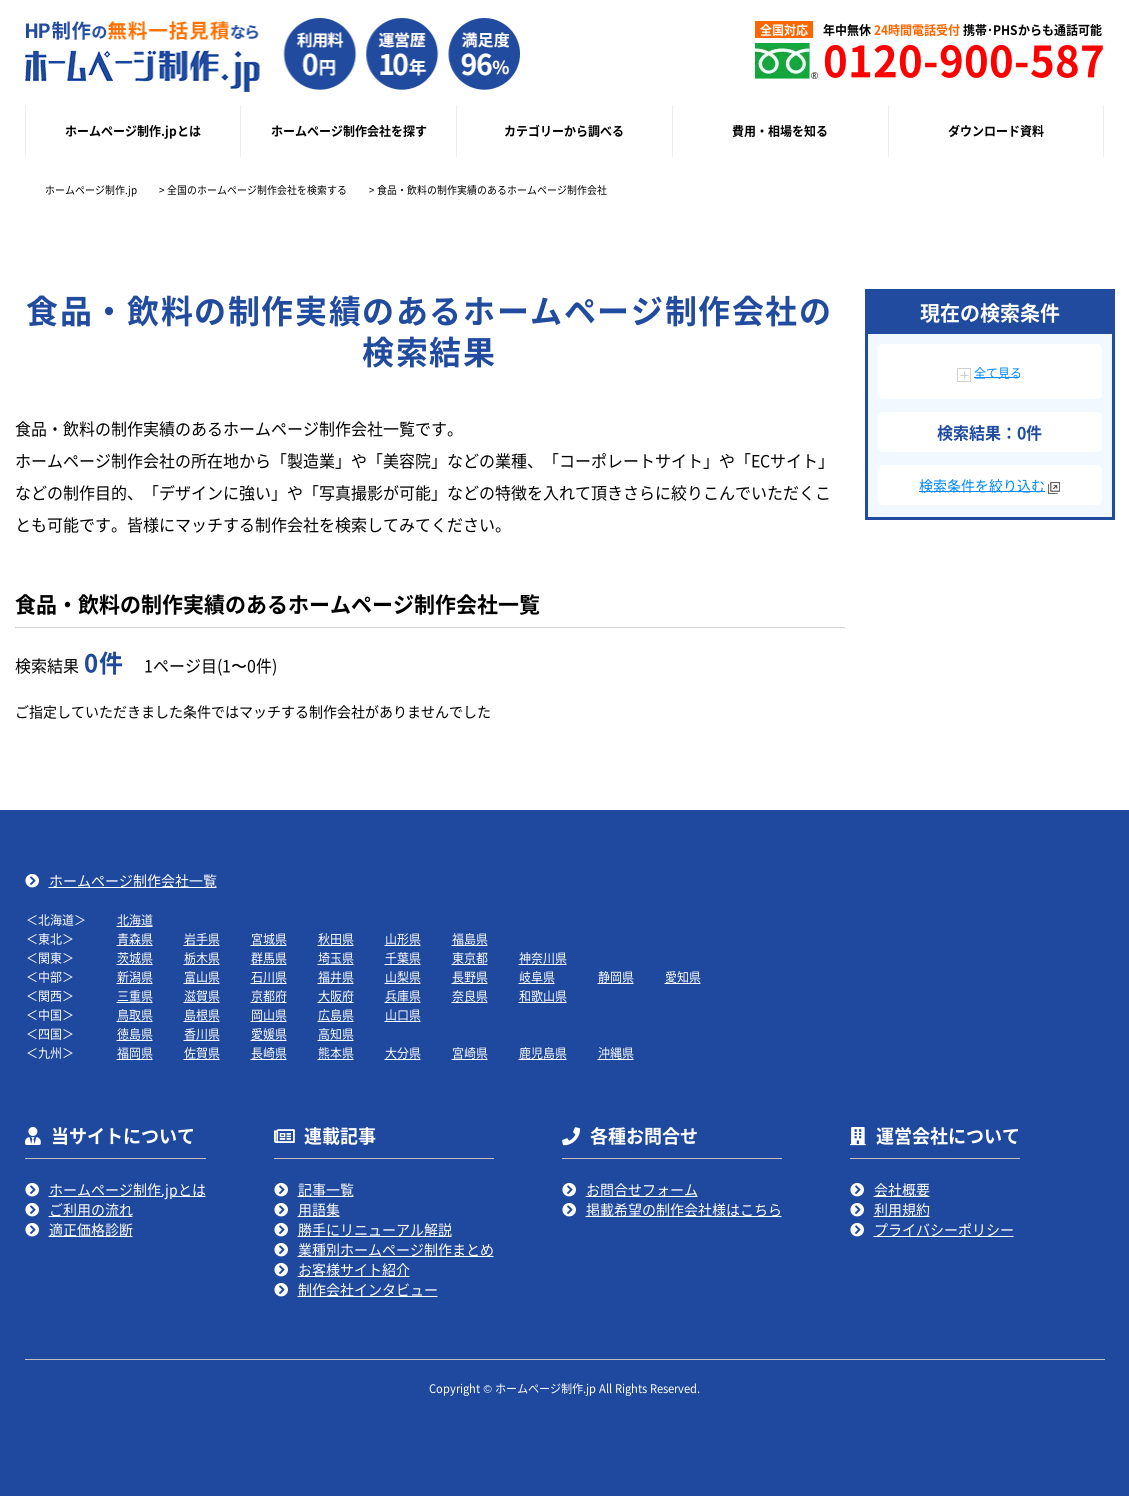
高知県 (336, 1033)
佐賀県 (202, 1052)
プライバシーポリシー (944, 1229)
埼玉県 (336, 957)
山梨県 (403, 976)
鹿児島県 (543, 1052)
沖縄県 (616, 1052)
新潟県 (135, 976)
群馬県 (269, 957)
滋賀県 (202, 995)
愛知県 (683, 976)
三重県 (135, 995)
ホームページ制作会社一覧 (133, 880)
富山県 (202, 976)
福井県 (336, 976)
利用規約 (902, 1209)
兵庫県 (403, 995)
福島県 (470, 938)
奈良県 (470, 995)
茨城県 (135, 957)
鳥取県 (135, 1014)
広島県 (336, 1014)
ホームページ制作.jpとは (127, 1189)
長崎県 (269, 1052)
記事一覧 (326, 1189)
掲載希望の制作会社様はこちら (684, 1209)
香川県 (202, 1033)
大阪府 (336, 995)
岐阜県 (537, 976)
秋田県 (336, 938)
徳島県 (135, 1033)
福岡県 (135, 1052)
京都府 (269, 995)
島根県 (202, 1014)
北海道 (135, 919)
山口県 (403, 1014)
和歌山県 (543, 995)
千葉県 (403, 957)
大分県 (403, 1052)
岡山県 (269, 1014)
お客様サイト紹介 (354, 1269)
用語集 (319, 1209)
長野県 (470, 976)
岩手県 (202, 938)
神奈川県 (543, 957)
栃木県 (202, 957)
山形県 (403, 938)
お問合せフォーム (642, 1189)
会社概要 (902, 1189)
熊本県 (336, 1052)
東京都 (470, 957)
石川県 (269, 976)
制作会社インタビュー (368, 1289)
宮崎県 (470, 1052)
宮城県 (269, 938)
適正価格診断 (91, 1229)
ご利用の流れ (91, 1209)
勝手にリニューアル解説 (375, 1229)
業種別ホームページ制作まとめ (396, 1249)
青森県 (135, 938)
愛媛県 (269, 1033)
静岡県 (616, 976)
